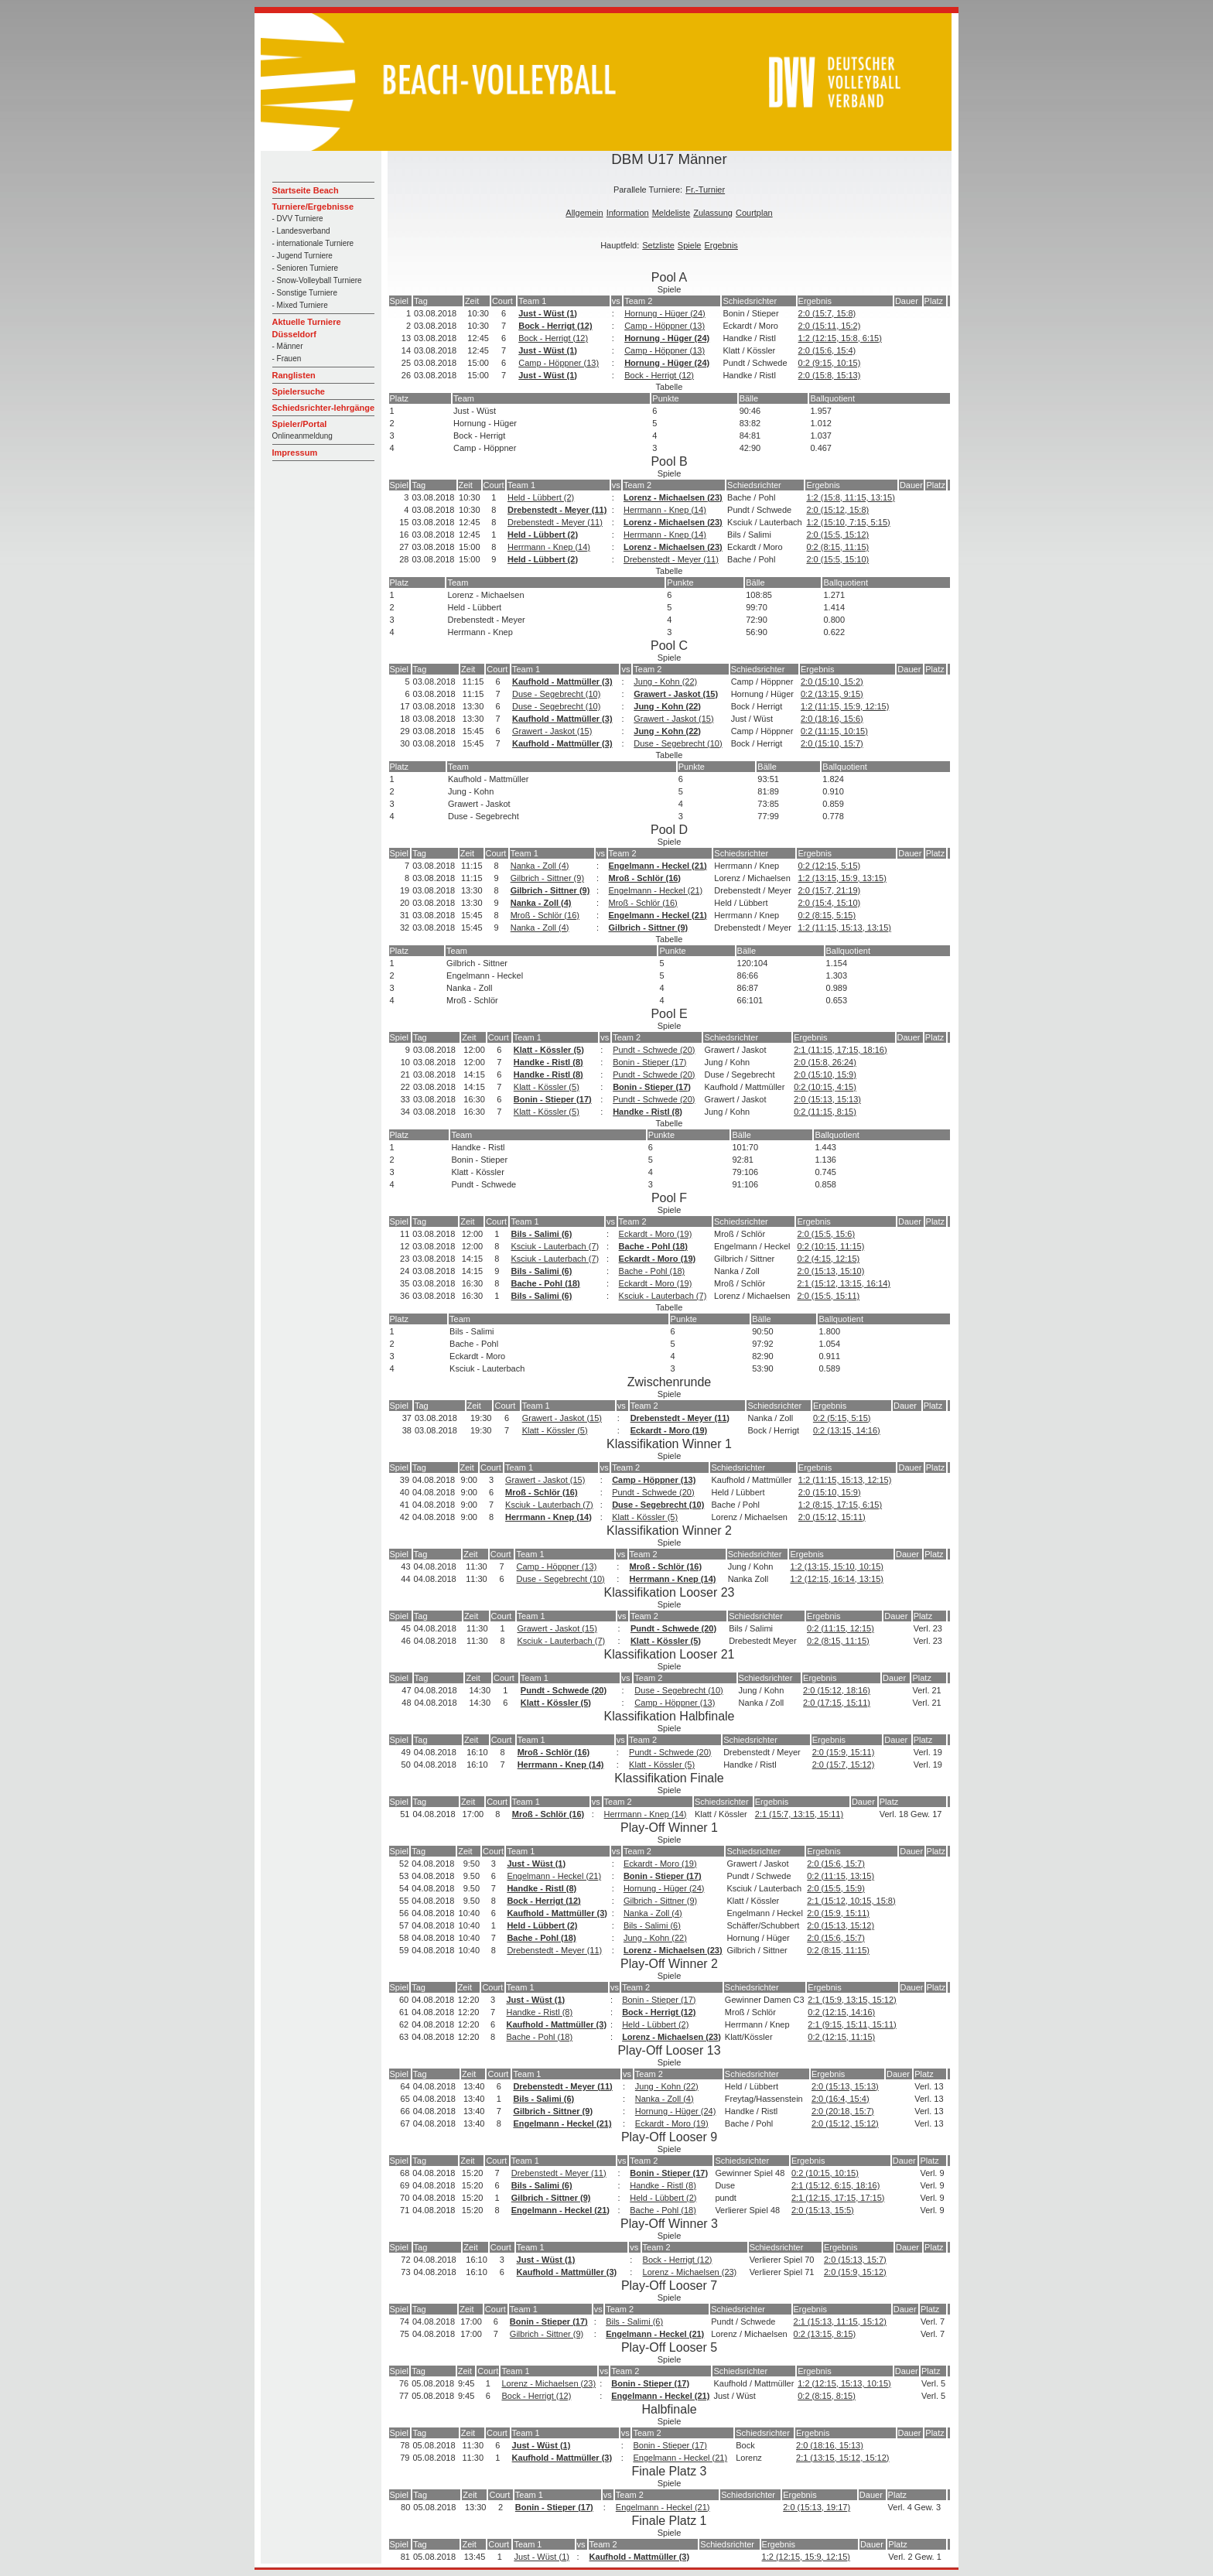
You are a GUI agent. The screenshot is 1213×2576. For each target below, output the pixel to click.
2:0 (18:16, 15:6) (832, 718)
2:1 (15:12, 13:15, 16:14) (843, 1283)
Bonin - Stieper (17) (649, 1062)
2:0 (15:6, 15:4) (827, 350)
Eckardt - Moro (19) (655, 1233)
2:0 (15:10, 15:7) (832, 743)
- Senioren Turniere (305, 268)
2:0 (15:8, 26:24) (825, 1062)
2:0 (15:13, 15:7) (855, 2259)
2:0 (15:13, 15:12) (840, 1925)
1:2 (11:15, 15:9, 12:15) (845, 706)
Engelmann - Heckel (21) (658, 865)
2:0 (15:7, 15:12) (843, 1764)
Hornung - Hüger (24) (665, 313)
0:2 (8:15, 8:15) (827, 2395)
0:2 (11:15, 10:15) (834, 731)
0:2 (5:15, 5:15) (842, 1418)
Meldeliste (671, 212)
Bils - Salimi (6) (541, 1233)
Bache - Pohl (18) (653, 1246)
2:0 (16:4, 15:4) (841, 2098)
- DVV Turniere (297, 218)
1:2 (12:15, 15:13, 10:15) (844, 2383)
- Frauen (287, 358)
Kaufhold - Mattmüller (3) (562, 681)
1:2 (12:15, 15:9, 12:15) (806, 2556)
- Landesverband (301, 231)
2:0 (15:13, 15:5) (822, 2210)
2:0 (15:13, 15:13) (827, 1099)
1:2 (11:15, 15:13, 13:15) (844, 927)
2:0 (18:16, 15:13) (829, 2445)
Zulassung (713, 212)
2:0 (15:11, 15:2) (829, 325)
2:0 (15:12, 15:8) (837, 509)
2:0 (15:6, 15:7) (836, 1863)
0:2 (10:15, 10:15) (825, 2173)
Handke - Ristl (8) (548, 1062)
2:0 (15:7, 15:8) (827, 313)
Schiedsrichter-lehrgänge (323, 407)
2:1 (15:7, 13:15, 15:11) (799, 1814)
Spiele (690, 245)
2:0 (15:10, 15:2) (832, 681)
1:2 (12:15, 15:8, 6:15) (840, 338)
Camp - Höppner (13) (664, 325)
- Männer (287, 346)
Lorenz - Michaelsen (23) (673, 497)
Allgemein (584, 212)
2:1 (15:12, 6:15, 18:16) (835, 2185)
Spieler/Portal (299, 424)
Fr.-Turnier (705, 189)
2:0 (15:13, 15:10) (830, 1271)
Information (627, 212)
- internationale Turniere (313, 243)
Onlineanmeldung (302, 436)
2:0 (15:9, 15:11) (843, 1752)
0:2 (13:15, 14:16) (846, 1430)
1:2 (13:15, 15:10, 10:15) (836, 1566)
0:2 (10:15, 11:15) (830, 1246)
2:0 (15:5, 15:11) (828, 1295)
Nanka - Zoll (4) (540, 865)
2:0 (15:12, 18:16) (836, 1690)
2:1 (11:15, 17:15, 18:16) (840, 1049)
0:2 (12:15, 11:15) (841, 2036)
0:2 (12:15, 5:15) (829, 865)
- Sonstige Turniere (305, 293)
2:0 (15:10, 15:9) (825, 1074)
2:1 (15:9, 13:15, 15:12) (852, 1999)
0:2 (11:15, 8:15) (825, 1111)
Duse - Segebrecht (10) (556, 694)
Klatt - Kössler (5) (549, 1049)
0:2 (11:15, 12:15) (840, 1628)
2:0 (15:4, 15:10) (829, 902)
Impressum (295, 452)
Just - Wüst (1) (547, 313)
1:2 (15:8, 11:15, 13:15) (850, 497)
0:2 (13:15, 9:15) (832, 694)
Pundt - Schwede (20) (654, 1049)
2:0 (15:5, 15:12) (837, 534)
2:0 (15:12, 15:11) (832, 1517)
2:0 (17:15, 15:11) (836, 1702)
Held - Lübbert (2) (540, 497)
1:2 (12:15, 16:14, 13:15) (836, 1579)
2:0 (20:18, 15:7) (843, 2111)
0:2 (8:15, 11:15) (837, 547)
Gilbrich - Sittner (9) (547, 878)
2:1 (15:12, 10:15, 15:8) (851, 1900)
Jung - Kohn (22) (665, 681)
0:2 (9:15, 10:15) (829, 362)
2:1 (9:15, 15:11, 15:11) (852, 2024)
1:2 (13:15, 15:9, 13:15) (842, 878)
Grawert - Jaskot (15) (676, 694)
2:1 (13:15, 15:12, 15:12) (842, 2457)
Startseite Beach (305, 190)
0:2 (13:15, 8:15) (825, 2334)
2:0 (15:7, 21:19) (829, 890)
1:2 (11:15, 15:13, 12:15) (844, 1479)
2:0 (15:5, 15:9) (836, 1888)
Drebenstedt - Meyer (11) (556, 509)
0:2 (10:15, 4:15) (825, 1087)
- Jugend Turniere (302, 255)
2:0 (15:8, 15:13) (829, 375)
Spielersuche (298, 391)
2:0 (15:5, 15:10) (837, 559)
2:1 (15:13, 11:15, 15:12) (840, 2321)
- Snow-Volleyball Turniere (317, 280)
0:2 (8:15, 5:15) (827, 915)
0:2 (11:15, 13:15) (840, 1876)
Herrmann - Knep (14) (665, 509)
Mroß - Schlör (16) (645, 878)
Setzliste (658, 245)
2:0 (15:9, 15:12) (855, 2272)
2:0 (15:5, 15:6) (826, 1233)
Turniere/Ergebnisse (313, 206)
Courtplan (754, 212)
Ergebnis (720, 245)
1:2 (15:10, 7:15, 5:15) (848, 522)
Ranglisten (294, 375)
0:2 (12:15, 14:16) (841, 2012)
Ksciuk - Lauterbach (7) (555, 1246)
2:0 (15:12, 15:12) (845, 2123)
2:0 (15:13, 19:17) (816, 2507)
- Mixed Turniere (300, 305)
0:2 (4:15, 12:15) (828, 1258)
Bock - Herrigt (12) (555, 325)
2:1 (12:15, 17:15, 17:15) (837, 2197)
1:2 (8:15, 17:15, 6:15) (840, 1504)
